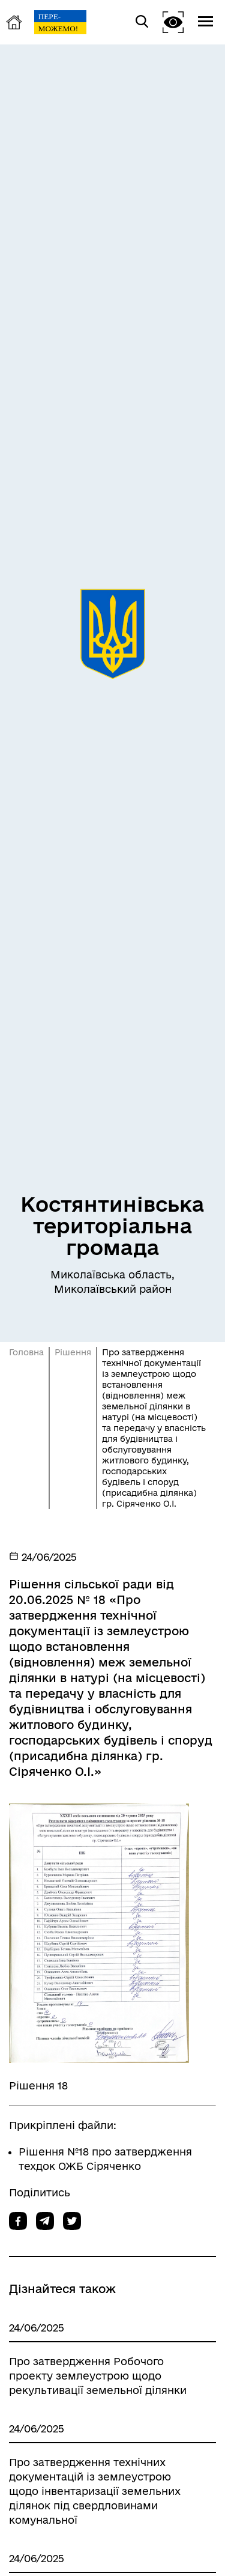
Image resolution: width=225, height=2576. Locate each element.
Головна (26, 1352)
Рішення (73, 1352)
